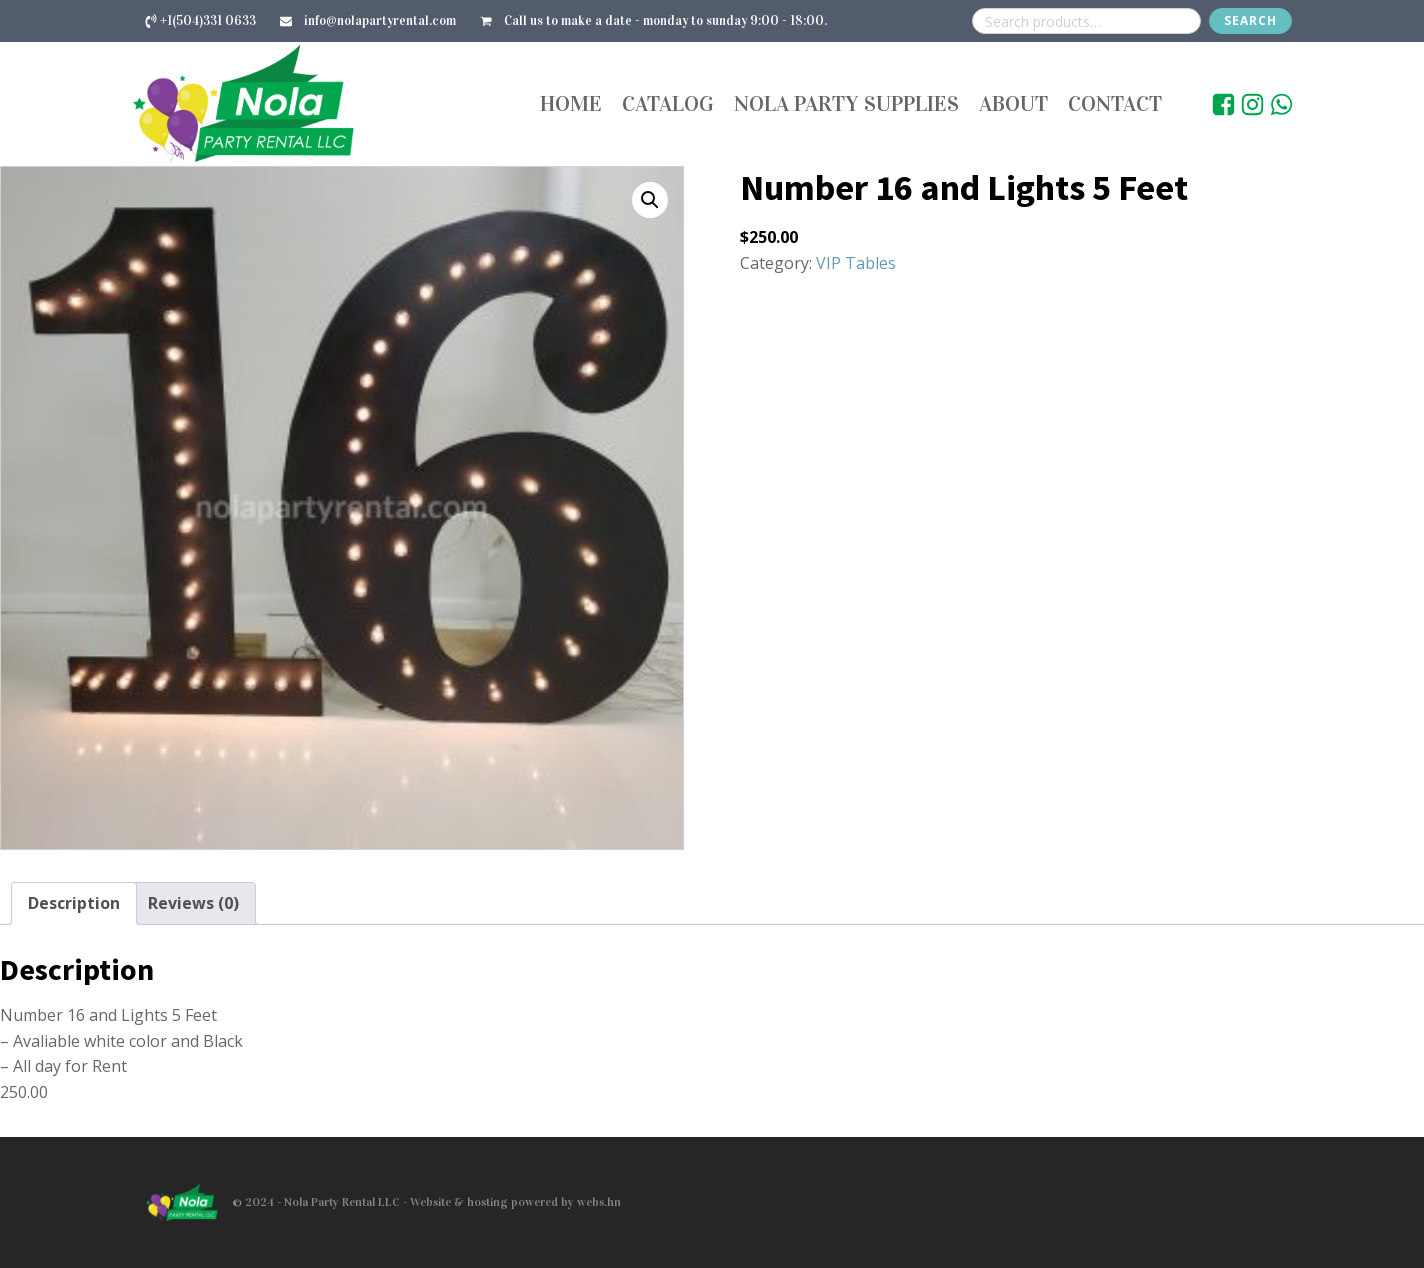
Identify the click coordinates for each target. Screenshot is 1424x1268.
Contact (1115, 103)
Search (1250, 20)
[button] (650, 200)
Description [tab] (74, 903)
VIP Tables (856, 263)
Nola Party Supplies (846, 103)
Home (571, 103)
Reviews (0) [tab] (193, 903)
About (1013, 103)
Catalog (668, 103)
